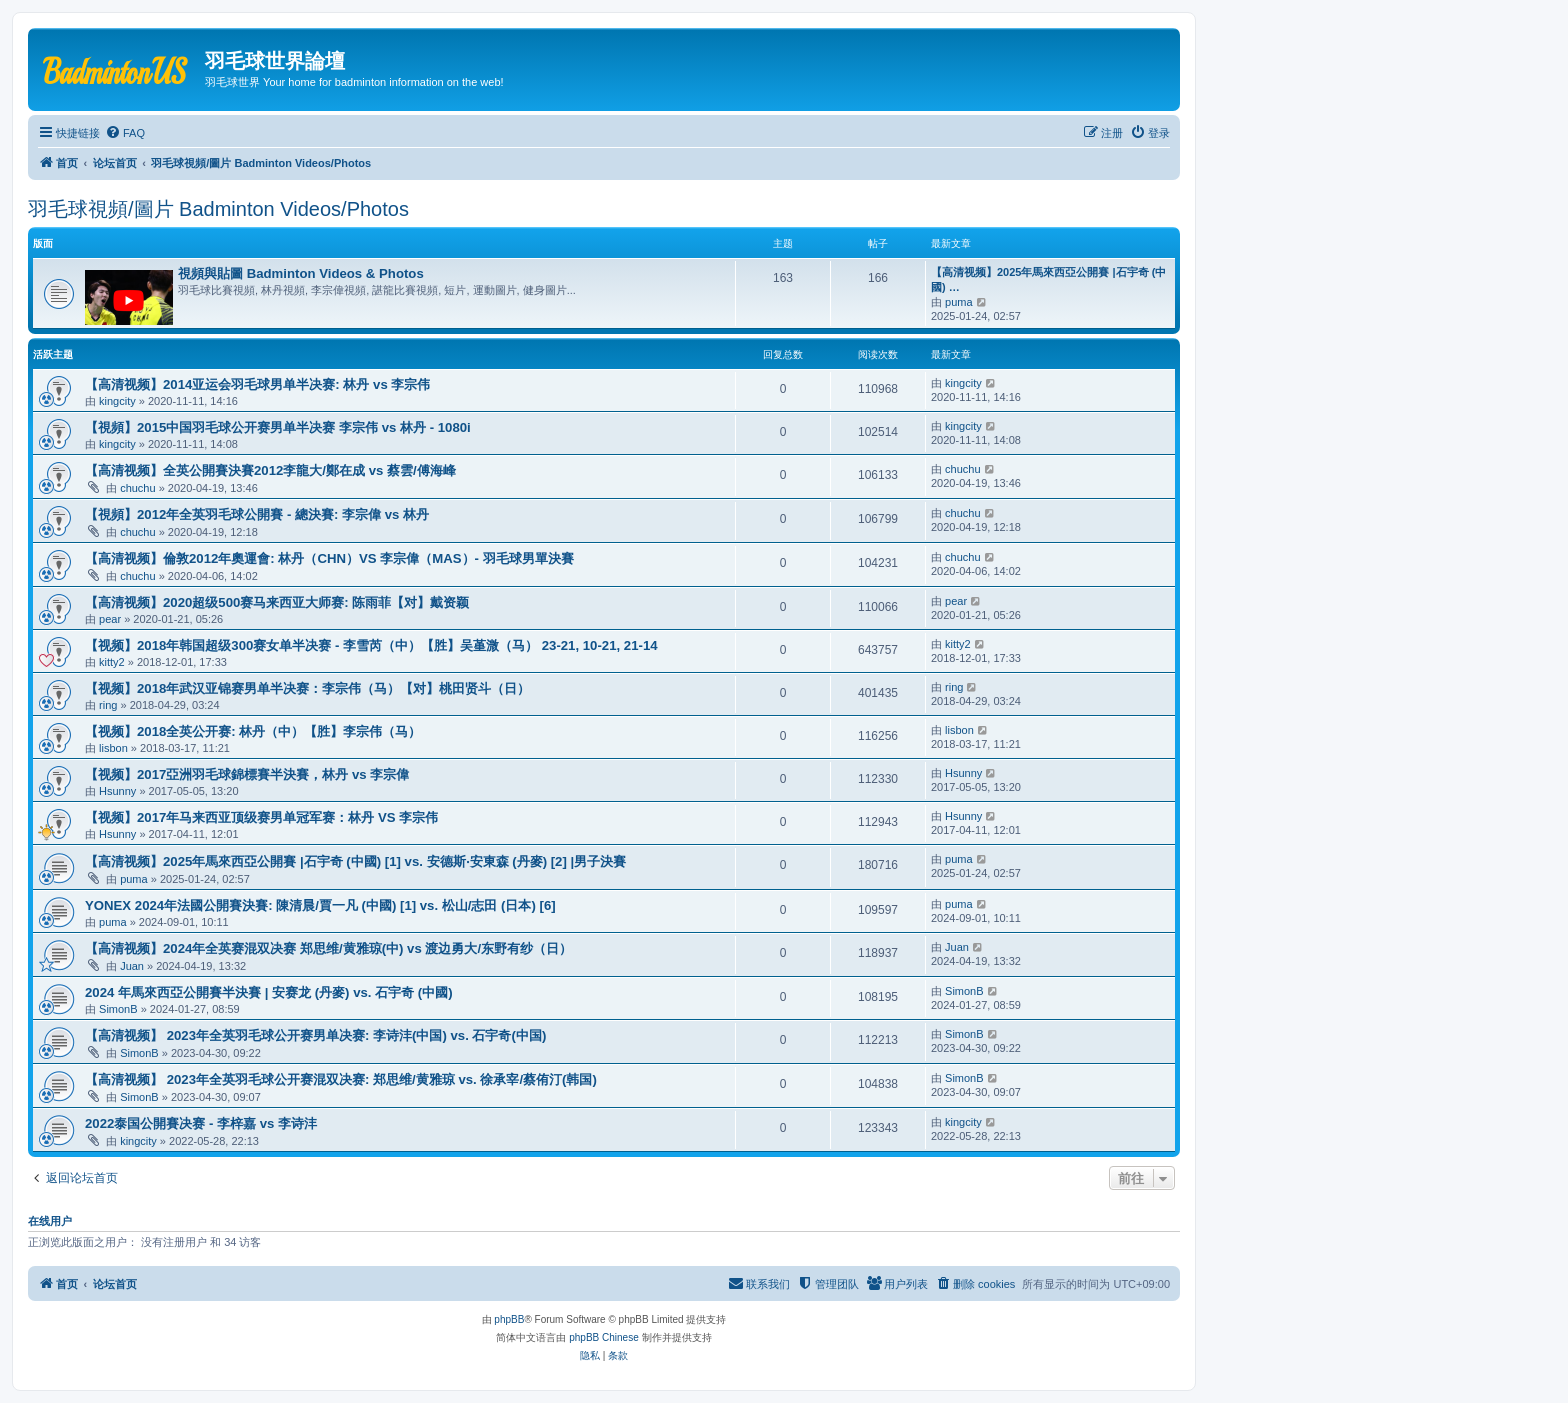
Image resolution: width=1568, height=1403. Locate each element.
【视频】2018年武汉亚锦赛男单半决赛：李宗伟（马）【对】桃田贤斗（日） (307, 688)
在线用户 (50, 1221)
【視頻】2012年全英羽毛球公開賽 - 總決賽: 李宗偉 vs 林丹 (257, 514)
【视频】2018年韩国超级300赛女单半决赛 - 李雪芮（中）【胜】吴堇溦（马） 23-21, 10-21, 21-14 (371, 645)
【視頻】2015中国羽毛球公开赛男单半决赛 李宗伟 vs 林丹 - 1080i (278, 427)
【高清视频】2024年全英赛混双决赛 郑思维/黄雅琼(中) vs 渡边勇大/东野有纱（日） (328, 948)
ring (108, 705)
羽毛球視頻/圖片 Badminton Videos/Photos (218, 209)
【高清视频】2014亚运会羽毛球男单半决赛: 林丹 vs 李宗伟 (257, 384)
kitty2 (112, 662)
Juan (132, 966)
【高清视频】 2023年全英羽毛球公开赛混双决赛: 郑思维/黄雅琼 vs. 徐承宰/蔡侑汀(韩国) (341, 1079)
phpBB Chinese (604, 1337)
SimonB (118, 1009)
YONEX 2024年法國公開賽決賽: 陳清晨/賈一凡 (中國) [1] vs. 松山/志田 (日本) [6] (320, 905)
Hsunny (117, 791)
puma (959, 302)
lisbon (113, 748)
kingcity (117, 401)
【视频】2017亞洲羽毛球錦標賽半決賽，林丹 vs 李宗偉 (247, 774)
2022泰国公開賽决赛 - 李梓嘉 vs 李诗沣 (201, 1123)
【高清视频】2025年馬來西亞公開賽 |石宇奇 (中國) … (1048, 279)
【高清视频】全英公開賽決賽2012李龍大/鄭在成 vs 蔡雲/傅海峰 (270, 470)
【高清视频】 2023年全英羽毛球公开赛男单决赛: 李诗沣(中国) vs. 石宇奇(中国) (315, 1035)
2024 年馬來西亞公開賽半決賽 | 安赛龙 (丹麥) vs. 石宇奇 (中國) (269, 992)
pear (110, 619)
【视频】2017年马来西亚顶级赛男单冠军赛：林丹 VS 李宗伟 (261, 817)
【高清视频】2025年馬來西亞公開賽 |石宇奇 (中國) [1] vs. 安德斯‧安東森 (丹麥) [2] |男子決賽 (355, 861)
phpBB (509, 1319)
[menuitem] (125, 133)
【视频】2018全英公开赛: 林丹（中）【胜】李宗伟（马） (253, 731)
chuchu (137, 488)
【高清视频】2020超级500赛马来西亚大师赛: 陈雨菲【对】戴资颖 (277, 602)
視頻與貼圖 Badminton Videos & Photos (301, 273)
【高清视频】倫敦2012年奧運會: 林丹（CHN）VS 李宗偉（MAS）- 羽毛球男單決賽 (329, 558)
